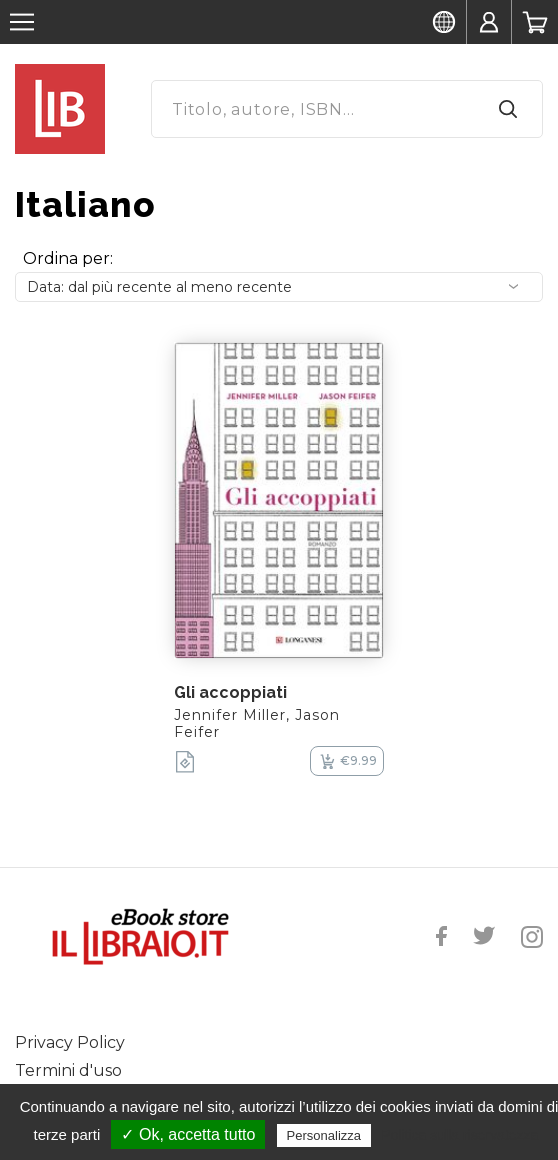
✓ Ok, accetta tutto (188, 1134)
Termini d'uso (68, 1070)
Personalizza (324, 1135)
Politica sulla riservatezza (459, 1135)
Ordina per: (68, 258)
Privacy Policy (70, 1042)
